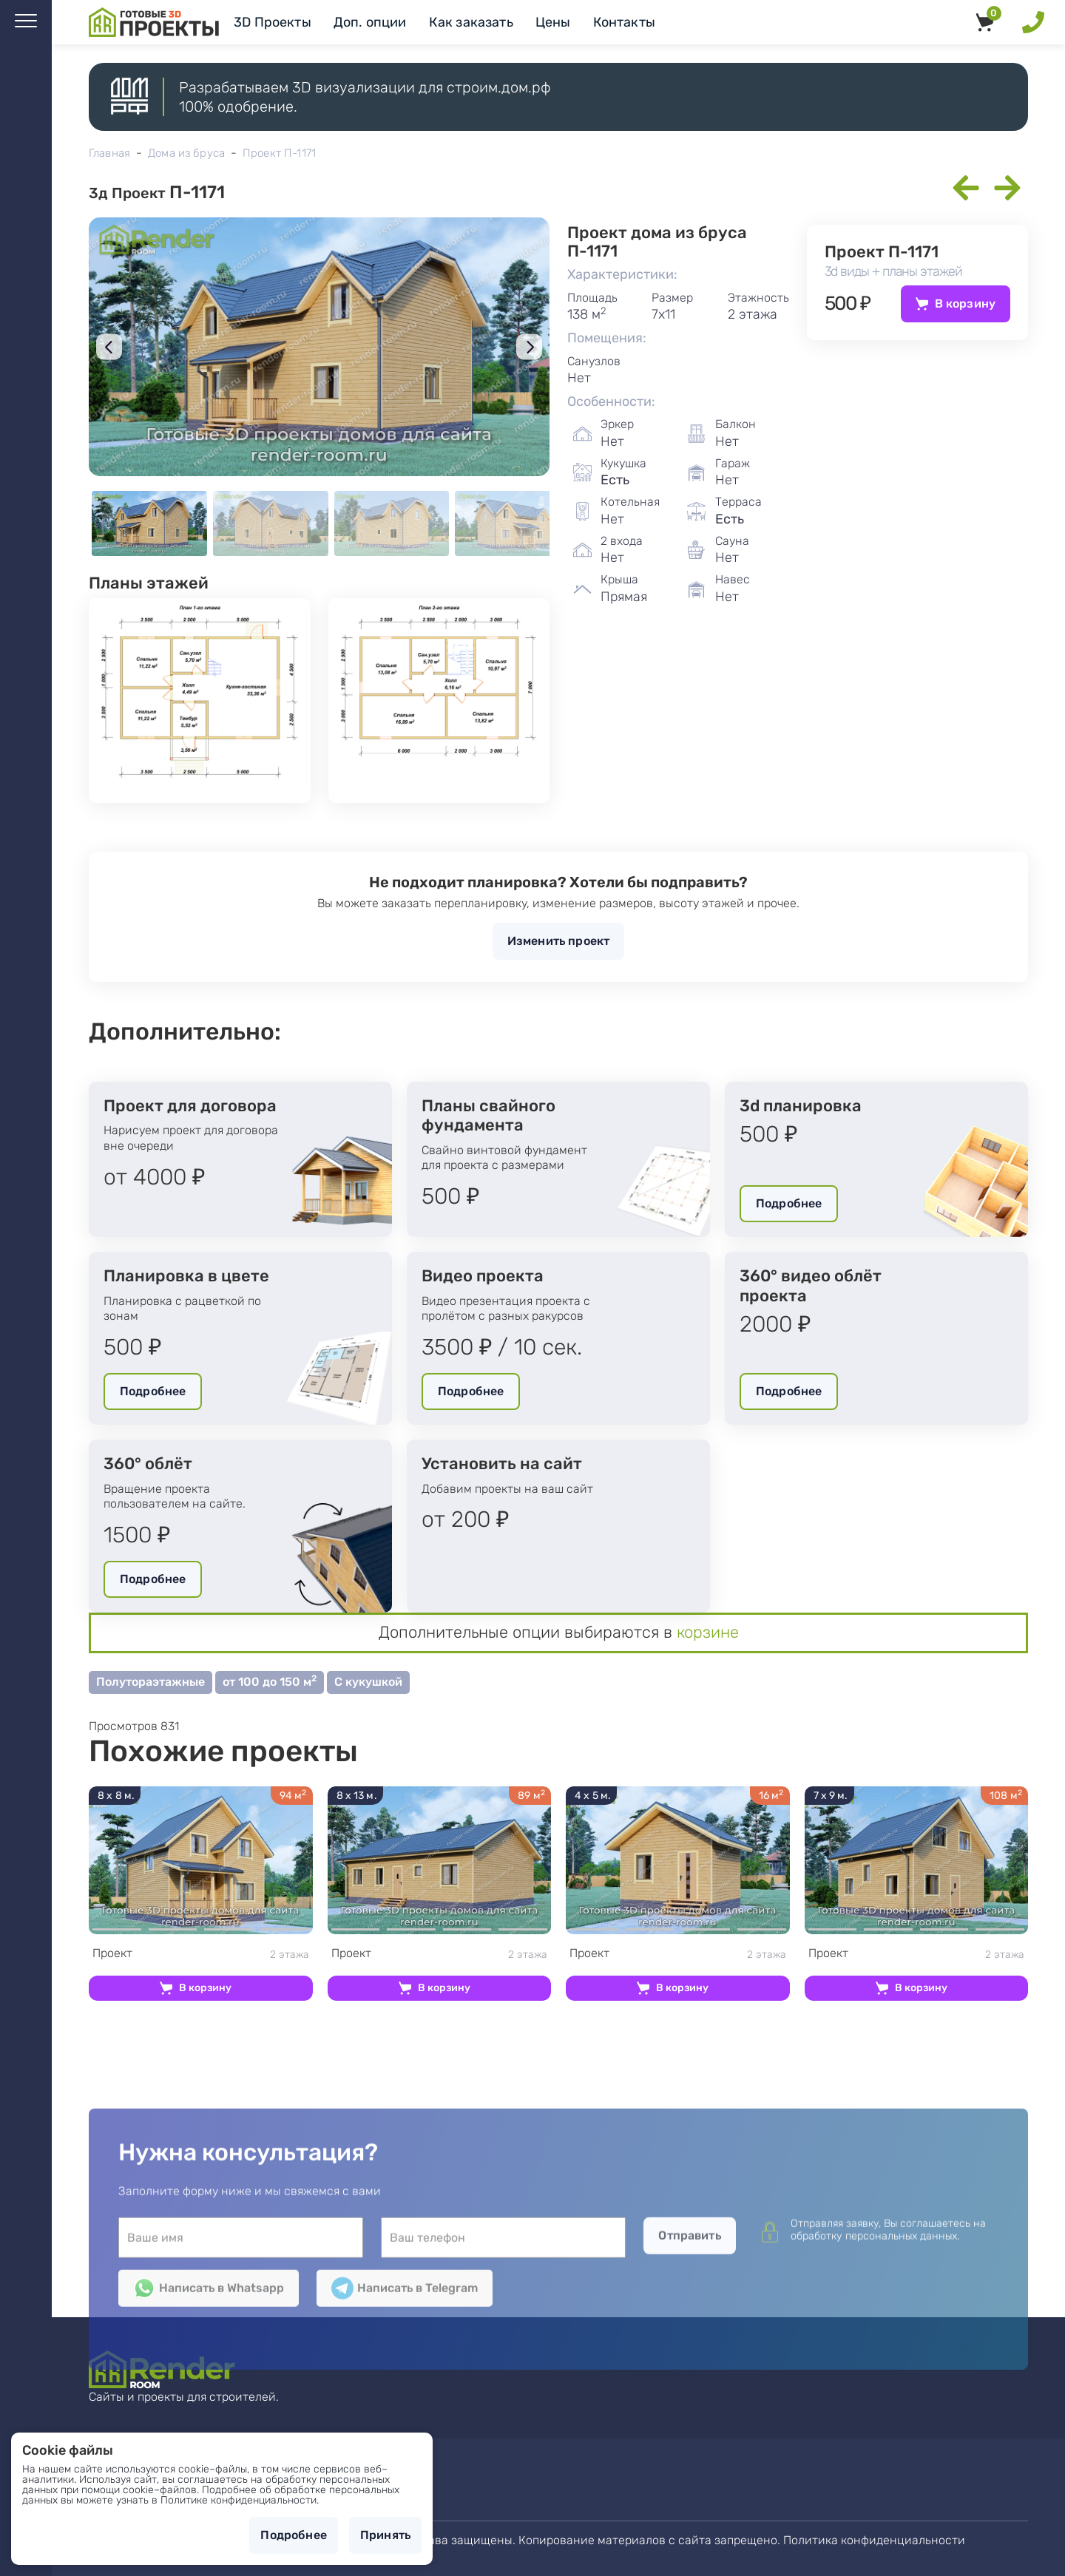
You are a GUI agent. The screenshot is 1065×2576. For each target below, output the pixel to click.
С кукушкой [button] (368, 1682)
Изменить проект (558, 941)
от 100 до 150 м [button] (270, 1681)
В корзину (965, 303)
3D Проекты (272, 22)
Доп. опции (370, 22)
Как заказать (471, 22)
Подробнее (789, 1203)
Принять (385, 2535)
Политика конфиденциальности (874, 2540)
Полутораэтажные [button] (150, 1682)
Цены (553, 22)
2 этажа (200, 1954)
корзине (708, 1632)
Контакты (624, 22)
